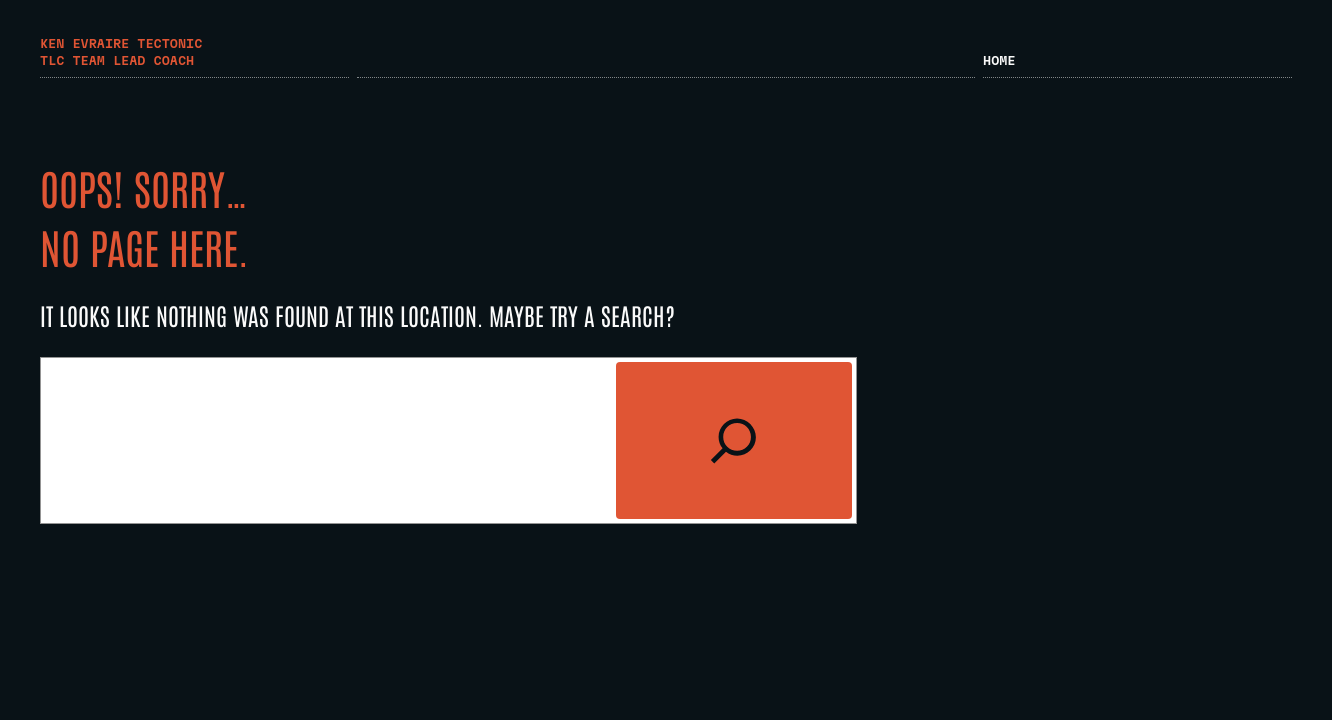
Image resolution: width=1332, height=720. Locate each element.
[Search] (734, 440)
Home (999, 60)
